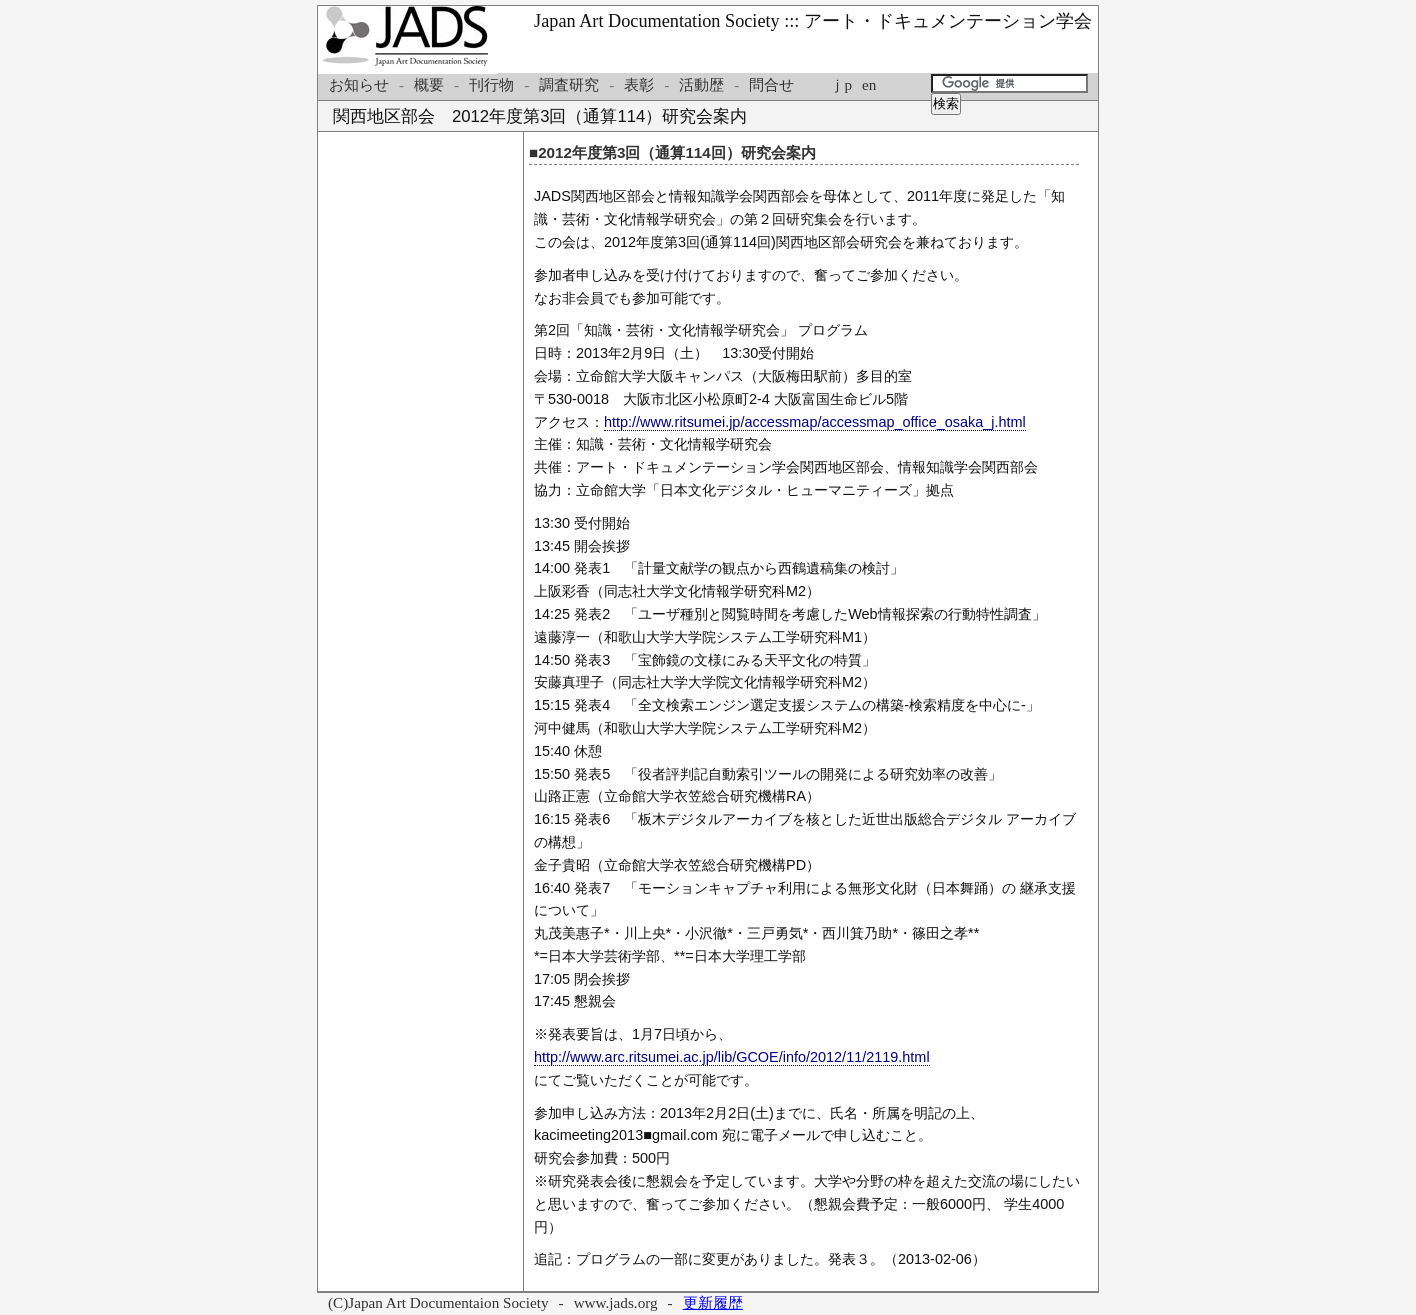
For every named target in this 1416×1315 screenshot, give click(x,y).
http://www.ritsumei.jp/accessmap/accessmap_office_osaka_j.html (815, 422)
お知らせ (359, 84)
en (869, 84)
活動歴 (701, 84)
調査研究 (569, 84)
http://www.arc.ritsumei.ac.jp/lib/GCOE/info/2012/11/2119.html (732, 1057)
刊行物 (491, 84)
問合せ (771, 84)
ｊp (840, 84)
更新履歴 (713, 1302)
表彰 (639, 84)
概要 (429, 84)
